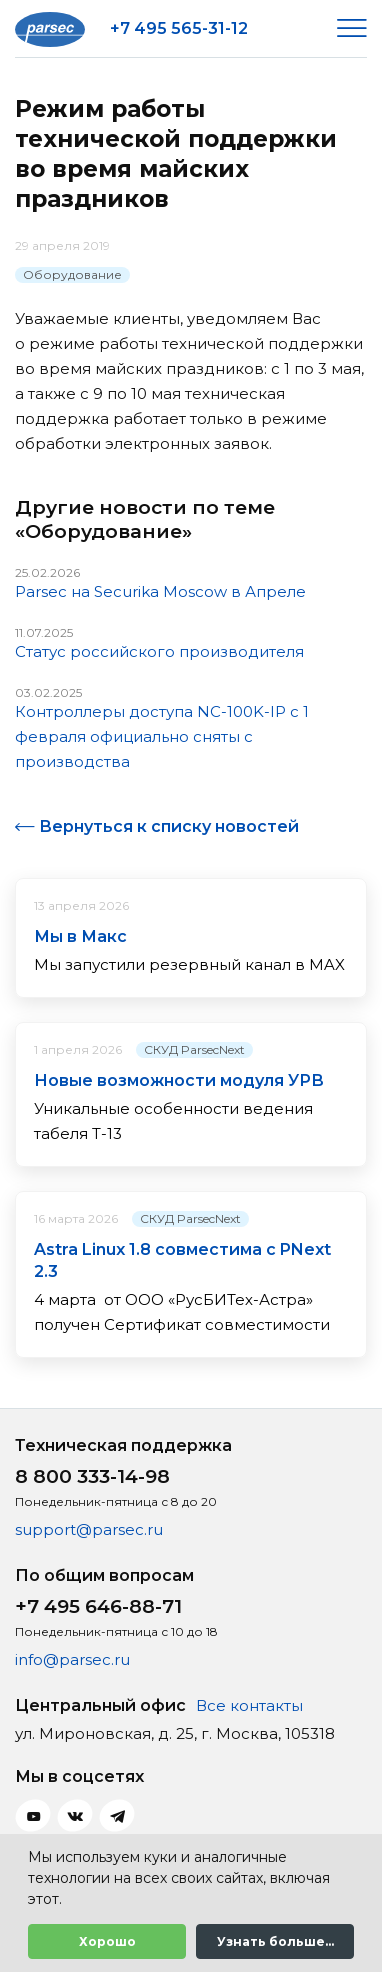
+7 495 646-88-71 (98, 1606)
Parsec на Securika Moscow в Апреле (160, 591)
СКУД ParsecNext (194, 1049)
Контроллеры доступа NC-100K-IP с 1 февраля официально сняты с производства (162, 736)
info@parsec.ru (72, 1659)
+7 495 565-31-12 (179, 28)
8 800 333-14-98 (92, 1476)
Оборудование (72, 274)
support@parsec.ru (89, 1529)
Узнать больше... (275, 1941)
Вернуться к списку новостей (169, 826)
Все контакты (249, 1705)
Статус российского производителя (159, 651)
